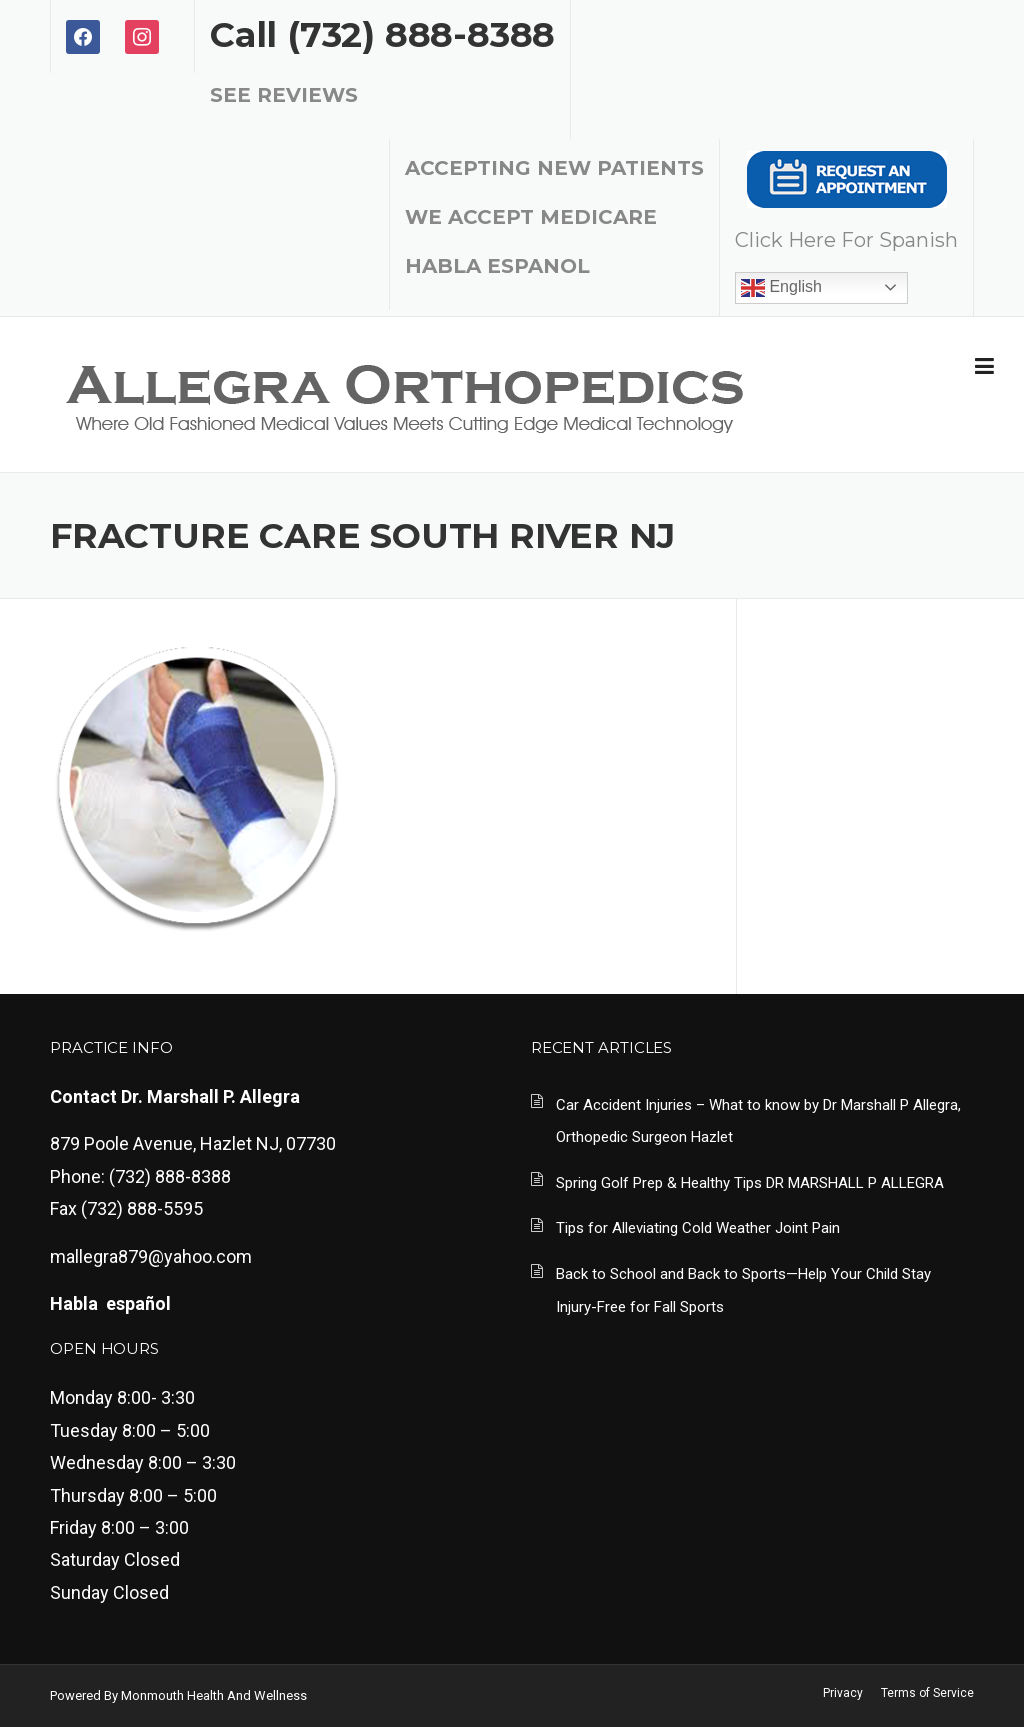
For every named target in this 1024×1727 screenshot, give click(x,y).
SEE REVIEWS (284, 95)
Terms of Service (927, 1693)
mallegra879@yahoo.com (151, 1256)
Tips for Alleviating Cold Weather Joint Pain (698, 1228)
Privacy (843, 1693)
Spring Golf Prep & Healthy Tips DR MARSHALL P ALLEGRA (750, 1183)
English (781, 288)
